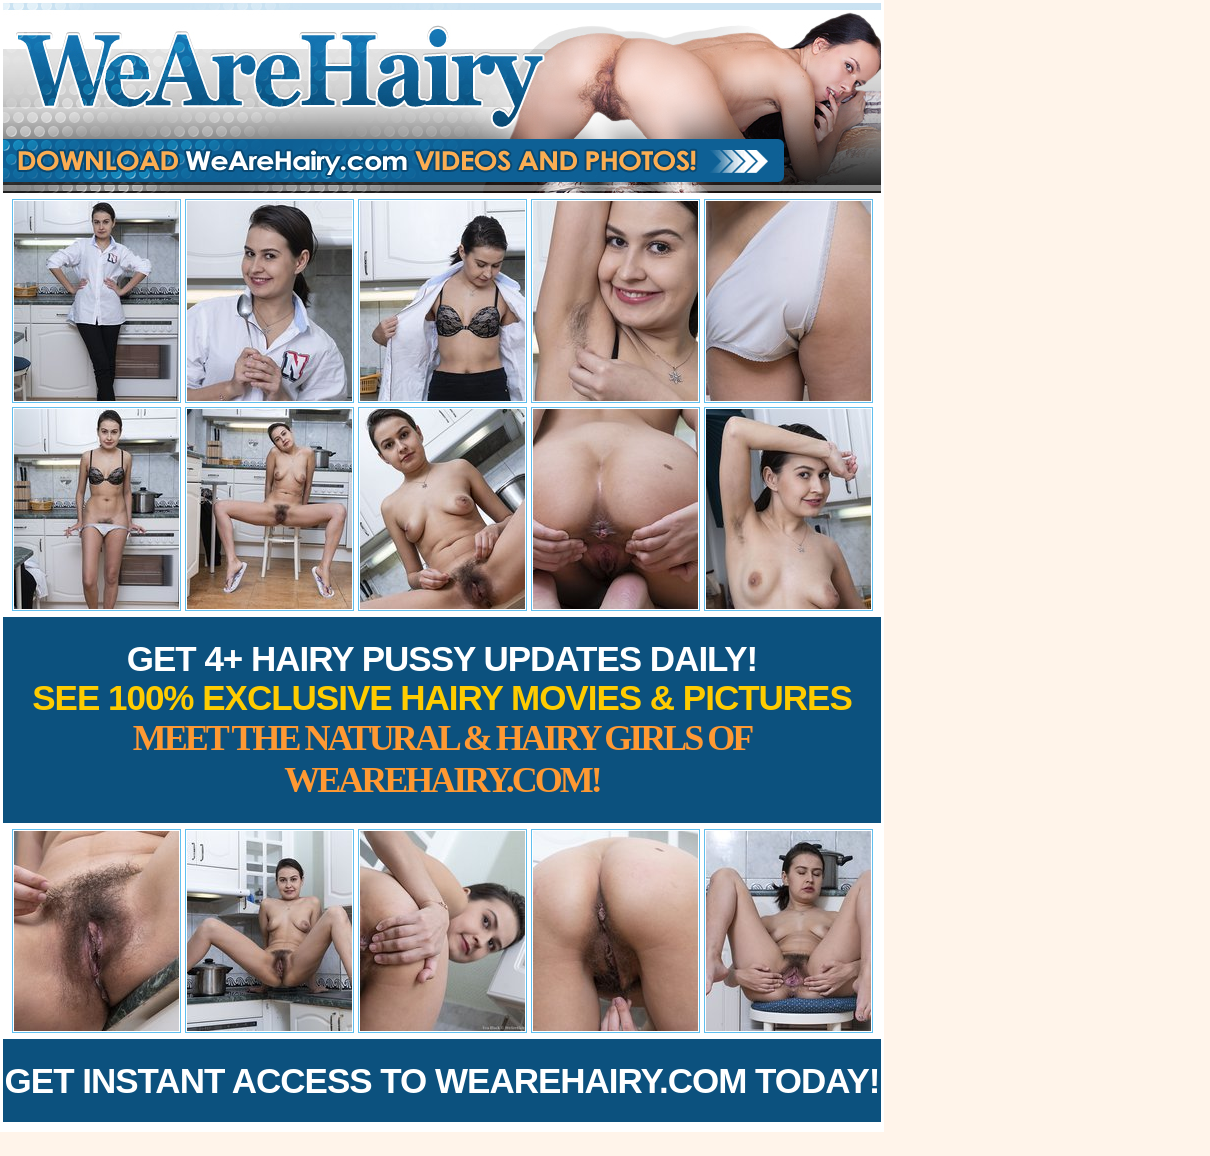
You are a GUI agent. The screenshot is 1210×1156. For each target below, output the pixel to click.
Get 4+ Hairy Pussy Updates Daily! (442, 719)
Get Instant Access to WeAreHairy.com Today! (442, 1080)
